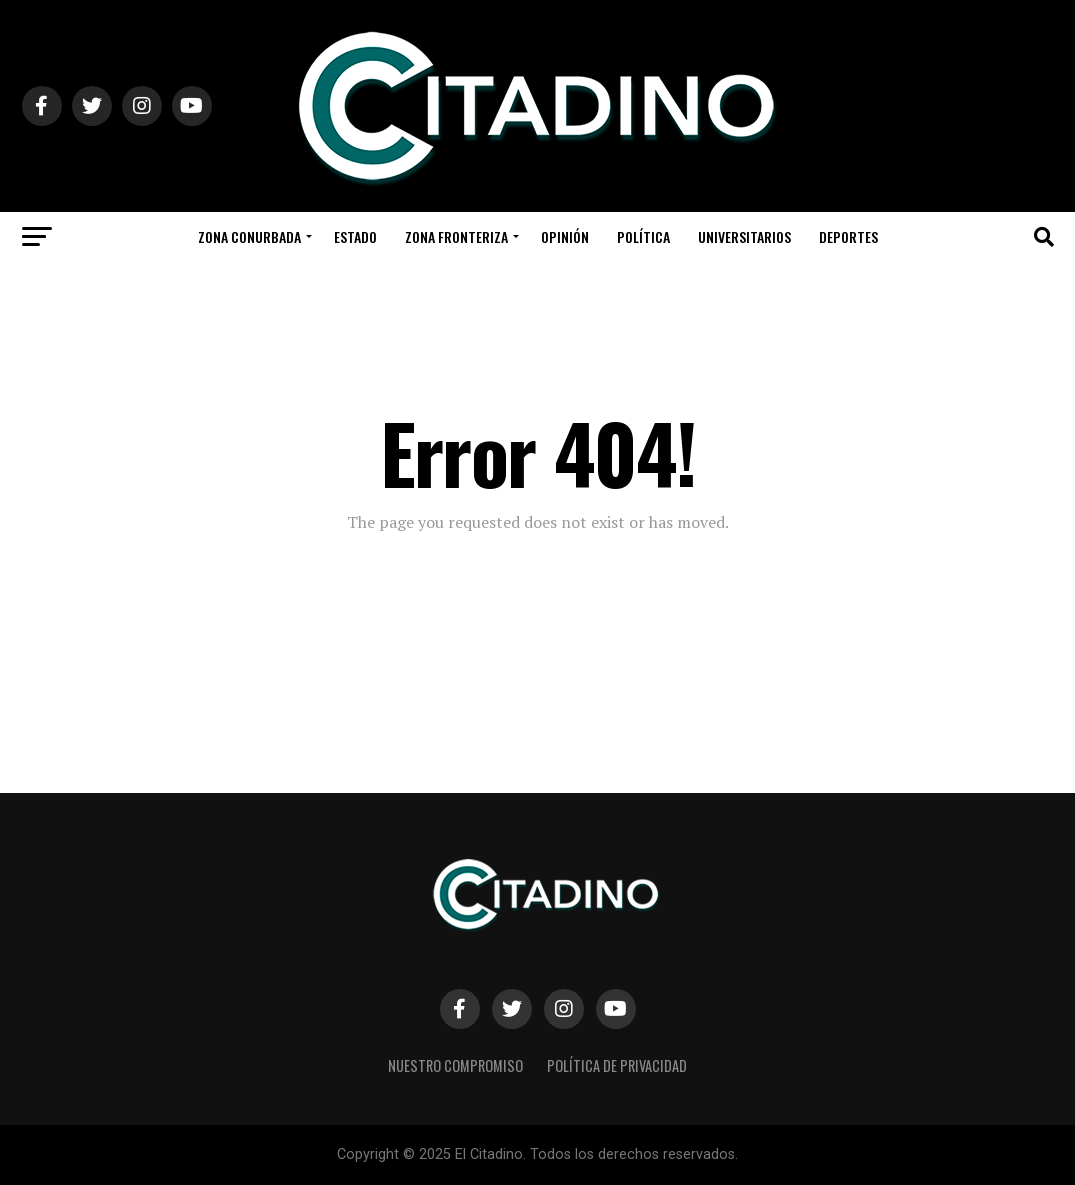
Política (643, 236)
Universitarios (744, 236)
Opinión (565, 236)
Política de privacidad (617, 1065)
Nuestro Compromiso (455, 1065)
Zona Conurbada (249, 236)
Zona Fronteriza (456, 236)
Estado (355, 236)
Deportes (848, 236)
